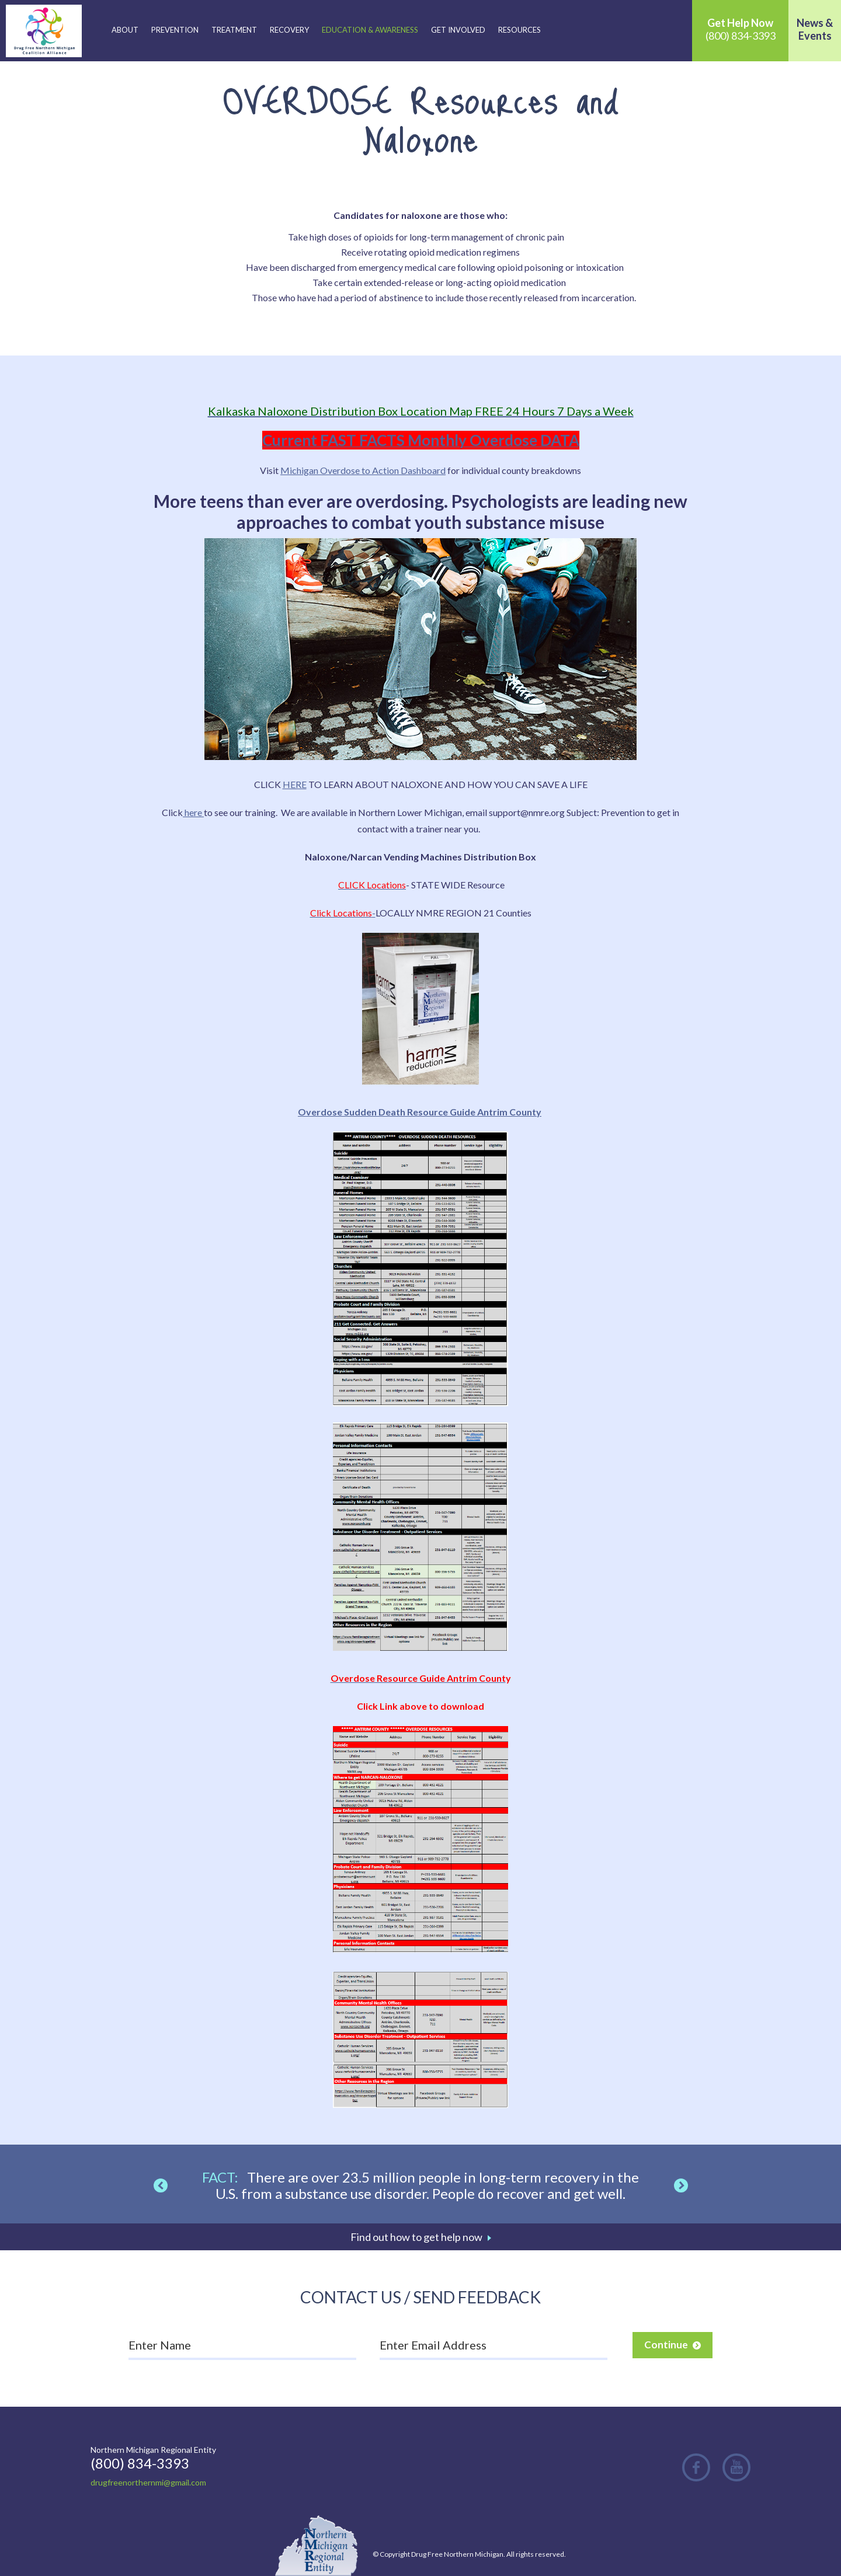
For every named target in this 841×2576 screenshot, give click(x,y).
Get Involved (458, 29)
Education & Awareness (370, 29)
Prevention (175, 29)
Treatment (234, 29)
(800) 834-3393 (741, 29)
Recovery (289, 29)
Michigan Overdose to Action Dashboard (363, 470)
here (193, 812)
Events (815, 35)
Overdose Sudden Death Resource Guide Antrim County (419, 1111)
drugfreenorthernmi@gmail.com (148, 2482)
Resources (519, 29)
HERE (295, 784)
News (810, 22)
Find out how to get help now (416, 2236)
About (125, 29)
